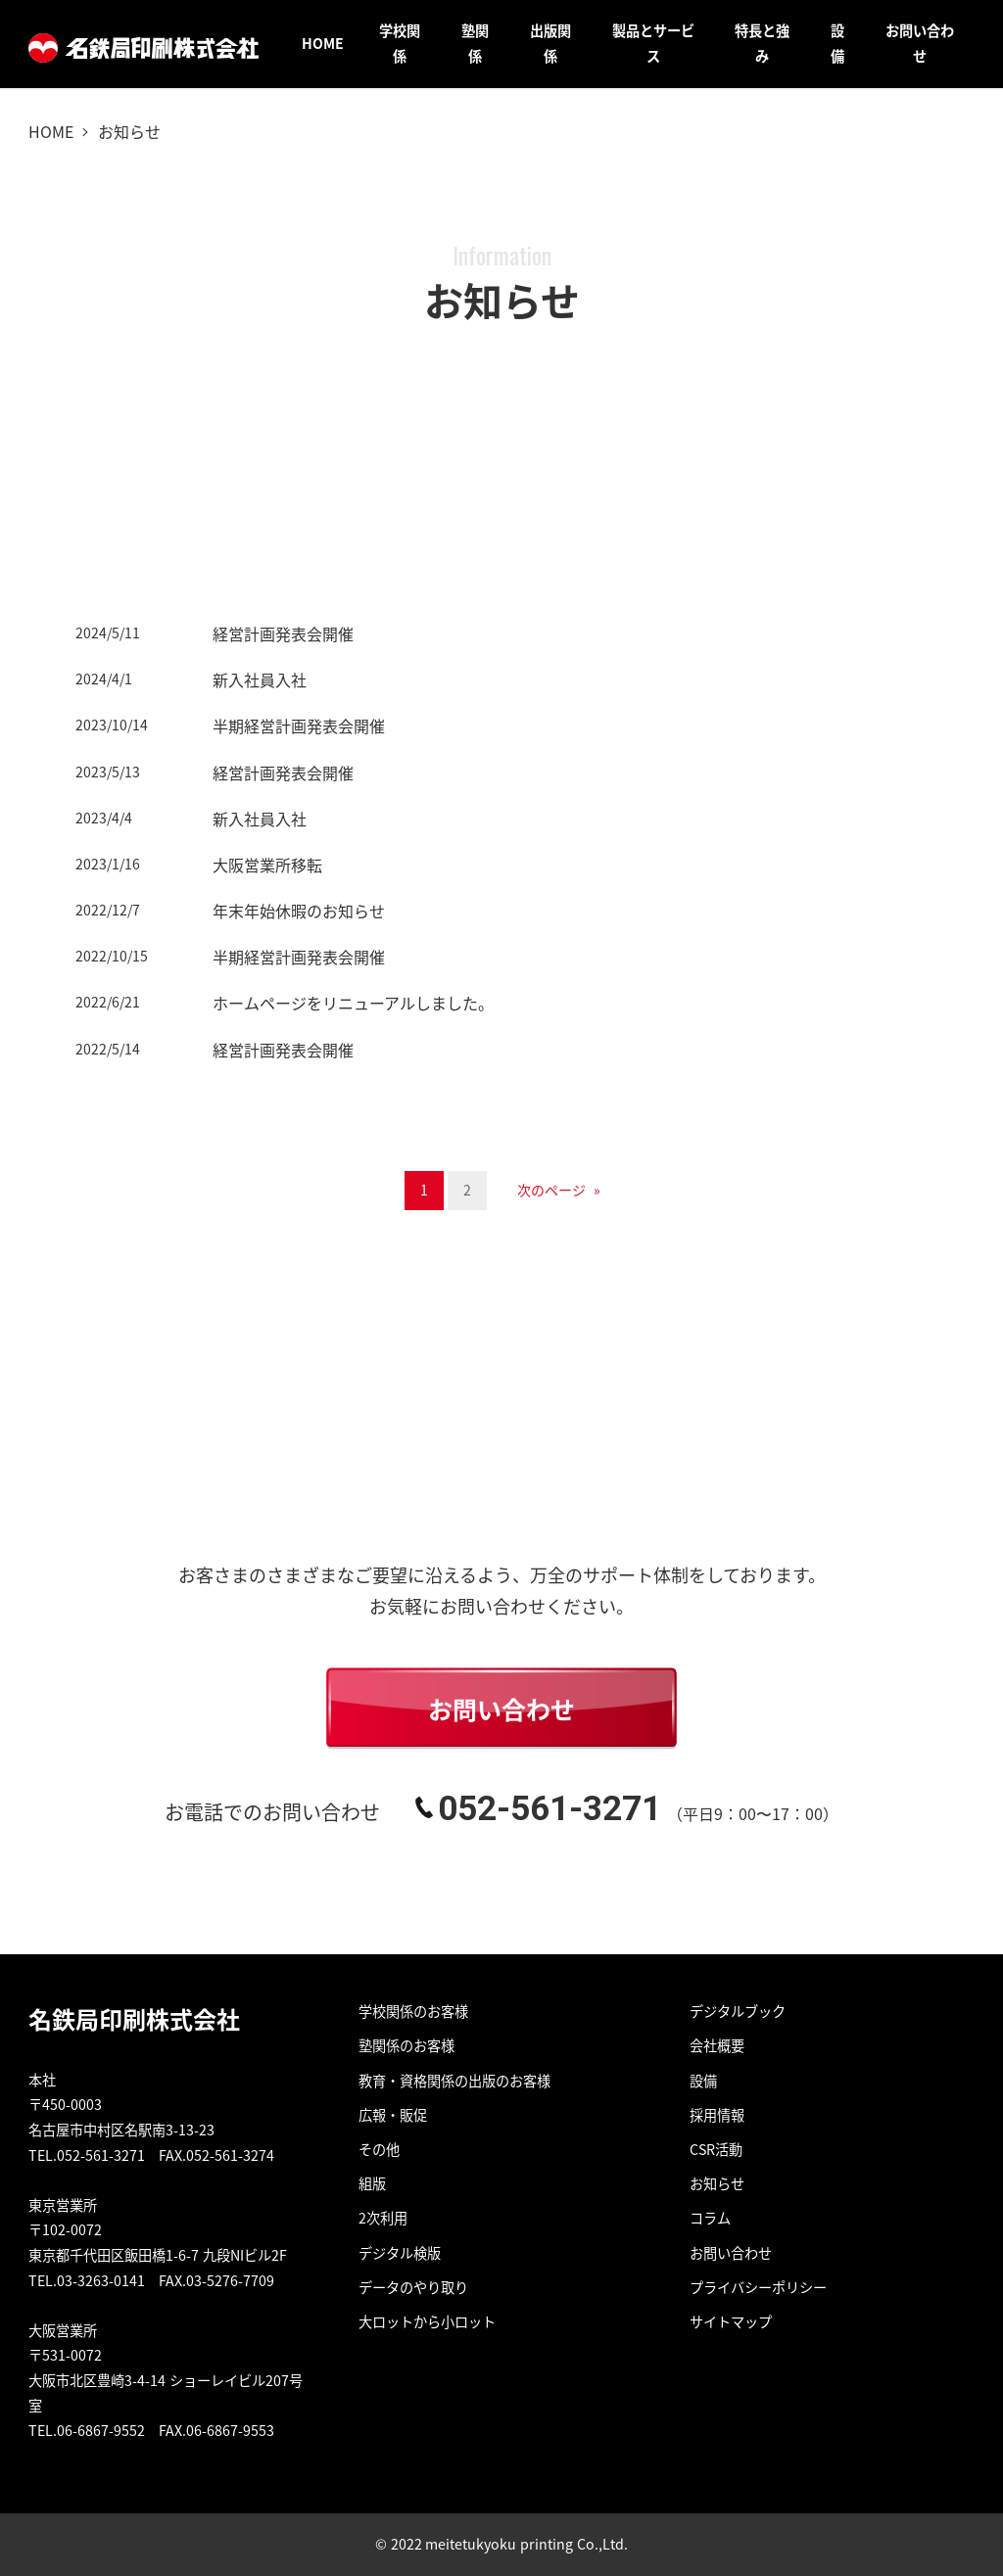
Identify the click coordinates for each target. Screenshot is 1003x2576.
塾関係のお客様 (406, 2045)
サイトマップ (731, 2321)
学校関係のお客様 (413, 2011)
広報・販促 (392, 2115)
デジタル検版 (399, 2253)
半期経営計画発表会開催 (299, 725)
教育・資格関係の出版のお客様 (454, 2080)
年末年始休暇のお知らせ (299, 910)
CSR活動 (716, 2149)
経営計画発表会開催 (283, 633)
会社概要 (717, 2045)
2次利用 (382, 2217)
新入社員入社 (260, 679)
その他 (379, 2149)
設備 (703, 2080)
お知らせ (717, 2183)
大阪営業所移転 (267, 864)
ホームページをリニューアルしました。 (353, 1002)
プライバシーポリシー (758, 2287)
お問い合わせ (731, 2253)
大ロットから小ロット (427, 2321)
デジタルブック (738, 2011)
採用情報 (717, 2115)
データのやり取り (413, 2287)
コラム (710, 2217)
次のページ (558, 1190)
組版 (372, 2183)
